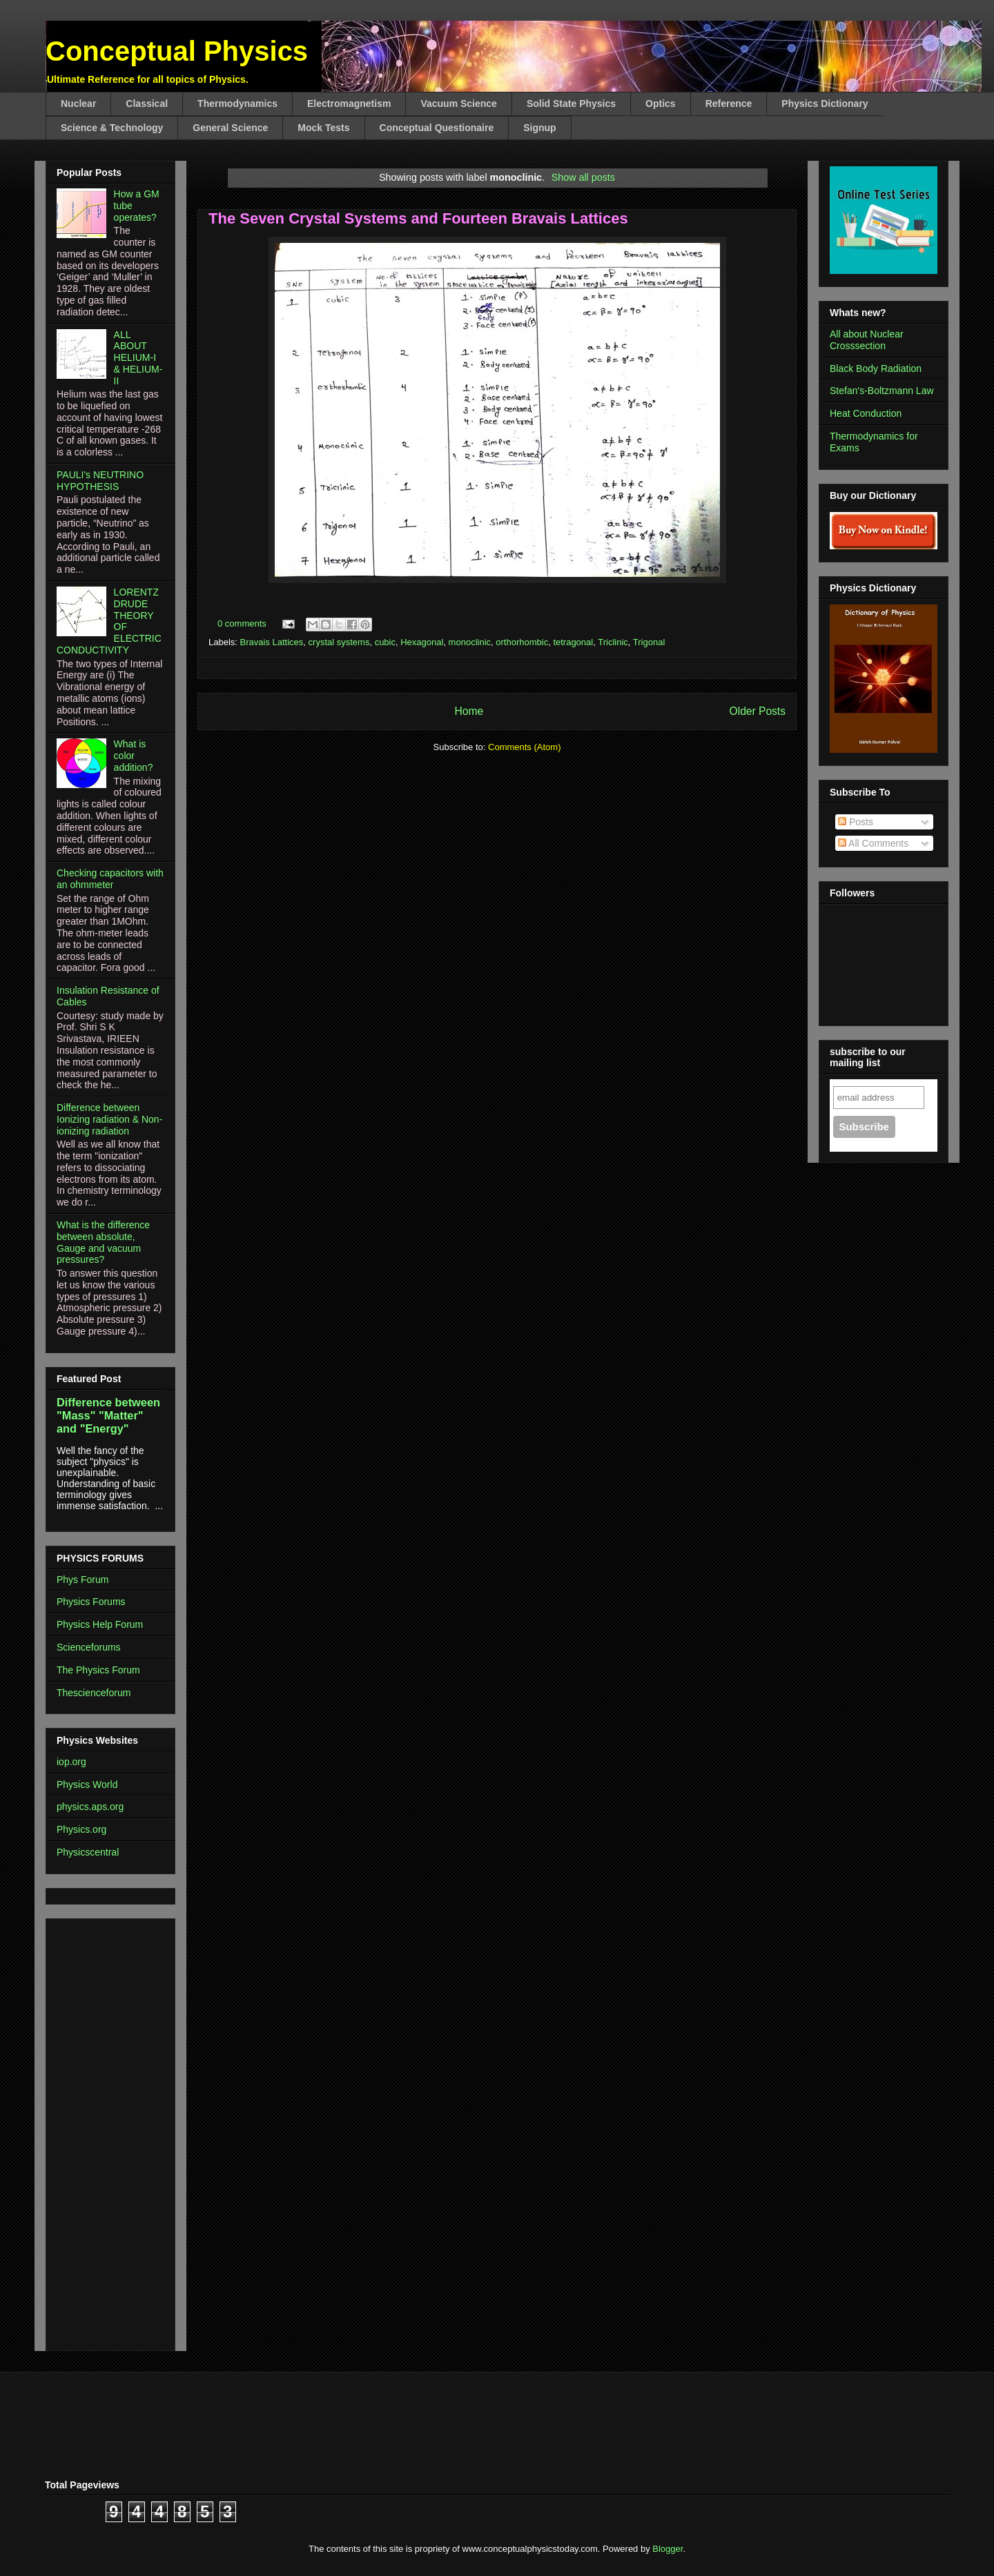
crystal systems (339, 642)
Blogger (667, 2549)
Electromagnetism (349, 103)
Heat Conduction (866, 413)
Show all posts (583, 177)
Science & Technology (112, 127)
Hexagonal (421, 642)
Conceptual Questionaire (437, 127)
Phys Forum (82, 1579)
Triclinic (613, 642)
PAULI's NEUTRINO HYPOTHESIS (100, 480)
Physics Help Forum (100, 1624)
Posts (855, 821)
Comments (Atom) (524, 747)
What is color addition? (133, 755)
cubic (385, 642)
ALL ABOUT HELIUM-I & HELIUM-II (138, 357)
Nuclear (78, 103)
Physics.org (81, 1829)
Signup (539, 127)
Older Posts (758, 711)
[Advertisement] (98, 2131)
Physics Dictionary (824, 103)
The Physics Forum (98, 1669)
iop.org (71, 1761)
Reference (728, 103)
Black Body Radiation (876, 368)
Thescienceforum (93, 1692)
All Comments (873, 843)
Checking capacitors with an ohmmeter (110, 878)
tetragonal (573, 642)
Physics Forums (91, 1601)
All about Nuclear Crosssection (867, 339)
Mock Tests (323, 127)
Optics (660, 103)
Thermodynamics (237, 103)
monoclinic (470, 642)
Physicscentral (88, 1852)
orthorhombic (522, 642)
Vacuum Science (458, 103)
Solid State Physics (571, 103)
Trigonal (649, 642)
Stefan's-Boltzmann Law (882, 390)
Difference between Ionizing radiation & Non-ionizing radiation (109, 1119)
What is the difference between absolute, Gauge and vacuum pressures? (103, 1242)
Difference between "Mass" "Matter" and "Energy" (108, 1415)
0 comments (241, 623)
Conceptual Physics (177, 51)
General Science (230, 127)
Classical (147, 103)
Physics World (87, 1784)
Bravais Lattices (272, 642)
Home (468, 711)
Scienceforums (89, 1647)
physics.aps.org (90, 1806)
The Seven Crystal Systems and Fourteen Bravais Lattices (418, 218)
